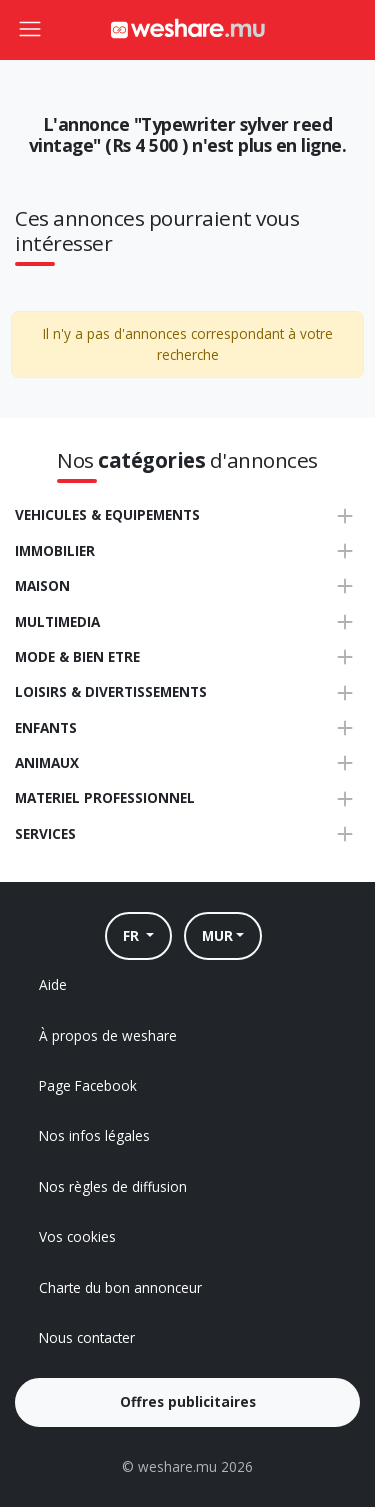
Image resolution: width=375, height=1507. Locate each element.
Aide (53, 984)
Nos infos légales (94, 1135)
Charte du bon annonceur (120, 1287)
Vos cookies (77, 1236)
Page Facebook (88, 1085)
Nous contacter (87, 1337)
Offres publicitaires (188, 1401)
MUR (217, 935)
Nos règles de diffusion (113, 1186)
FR (133, 935)
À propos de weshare (108, 1035)
